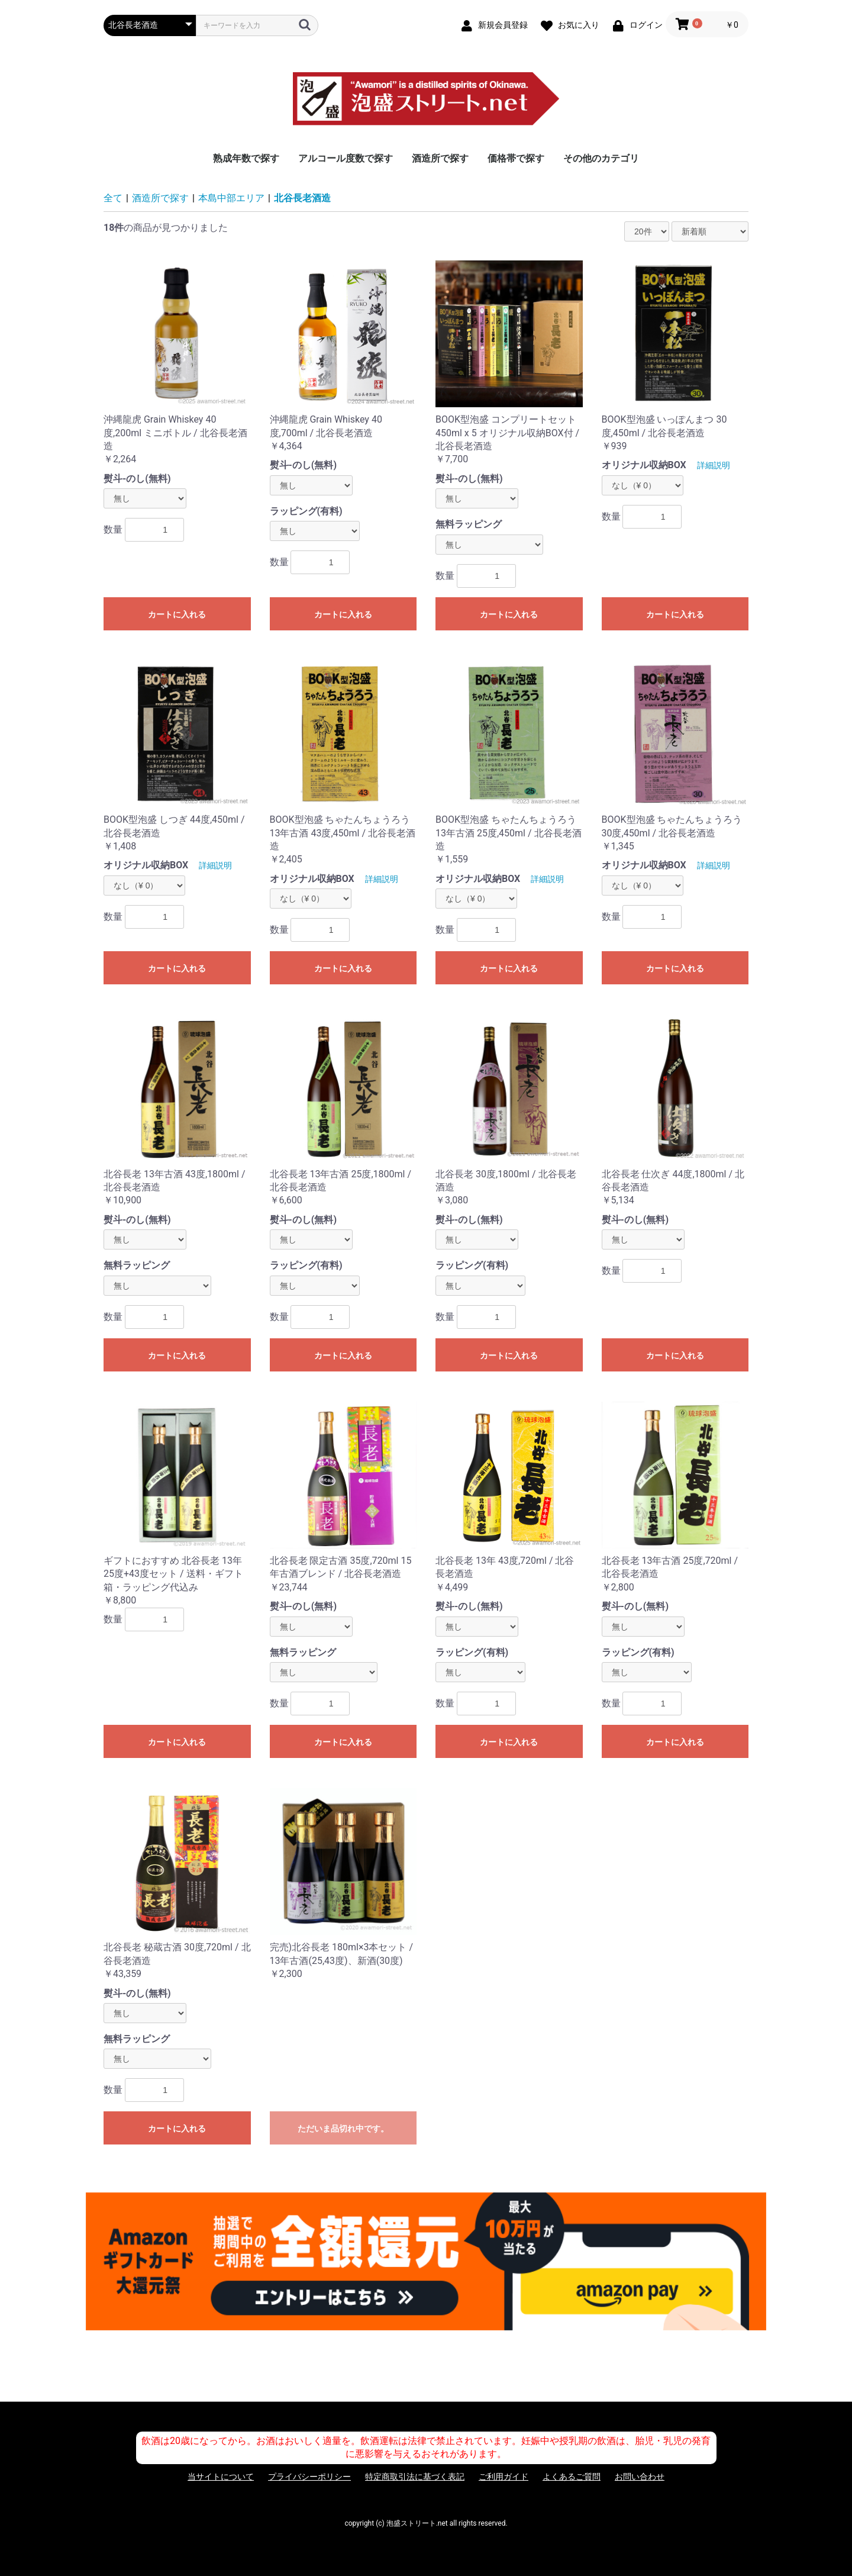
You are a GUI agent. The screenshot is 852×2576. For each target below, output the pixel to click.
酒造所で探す (440, 158)
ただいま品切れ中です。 (343, 2128)
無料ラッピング (468, 524)
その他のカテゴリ (601, 158)
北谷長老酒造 (302, 198)
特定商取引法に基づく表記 (414, 2476)
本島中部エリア (231, 198)
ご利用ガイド (503, 2476)
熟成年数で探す (246, 158)
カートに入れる (177, 614)
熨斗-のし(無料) (137, 478)
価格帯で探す (516, 158)
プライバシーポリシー (309, 2476)
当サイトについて (221, 2476)
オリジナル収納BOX (644, 465)
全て (113, 198)
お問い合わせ (639, 2476)
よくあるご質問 (572, 2476)
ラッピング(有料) (306, 511)
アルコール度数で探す (345, 158)
